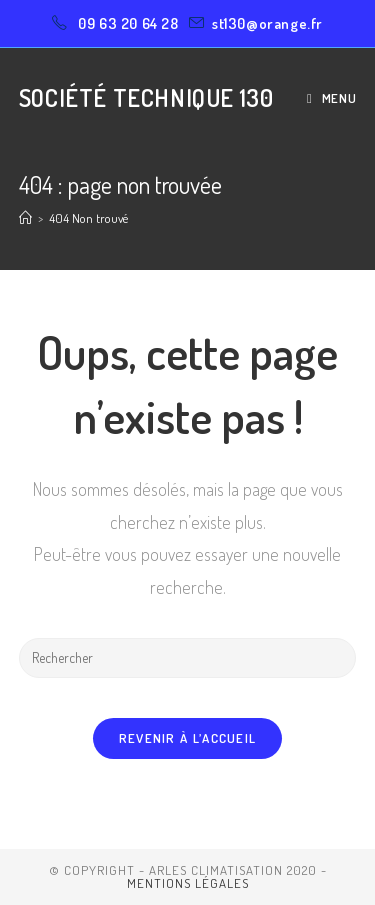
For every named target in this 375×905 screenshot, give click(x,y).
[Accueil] (25, 218)
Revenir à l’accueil (188, 738)
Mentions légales (188, 883)
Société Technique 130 (146, 97)
